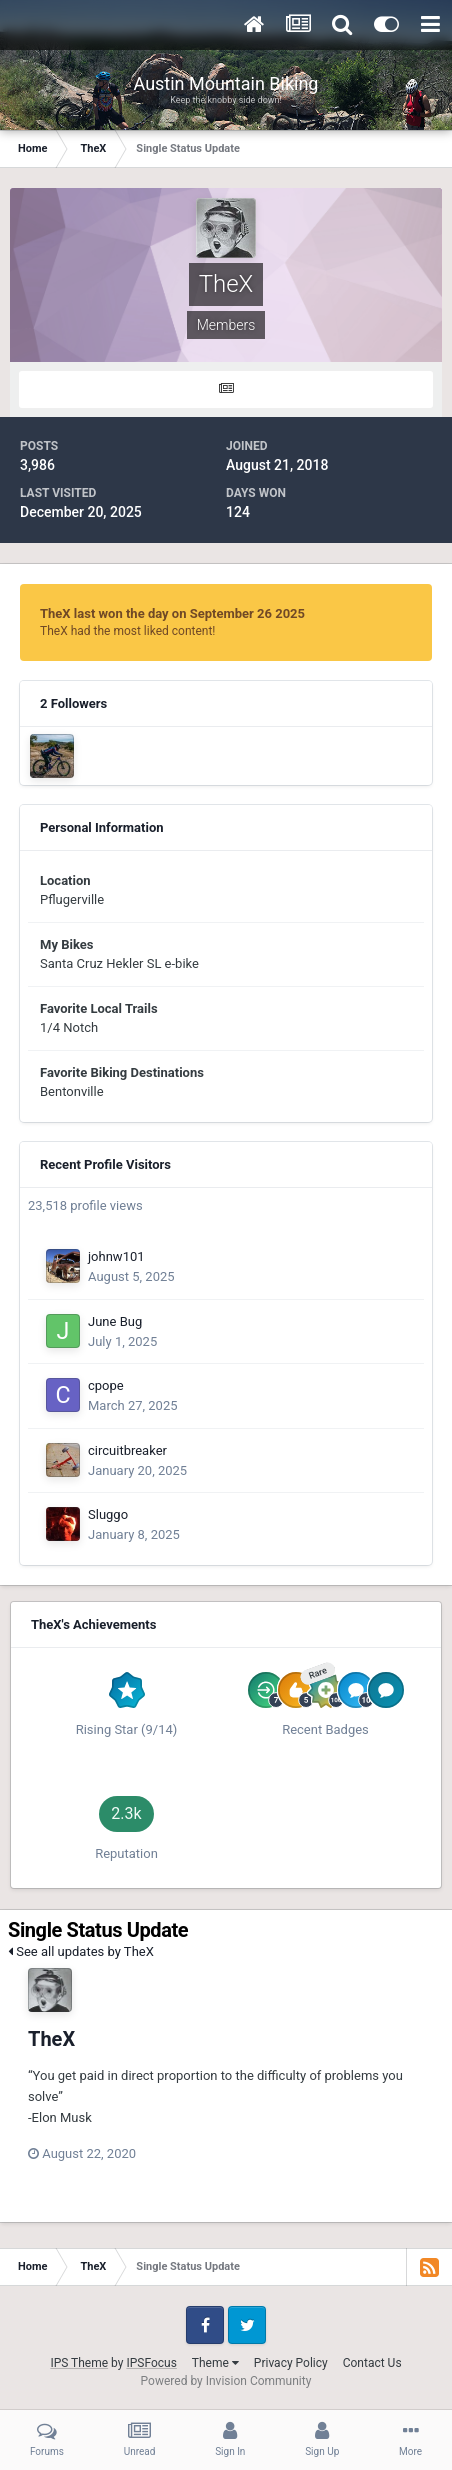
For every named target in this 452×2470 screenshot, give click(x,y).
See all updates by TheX (81, 1951)
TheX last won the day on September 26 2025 (172, 613)
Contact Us (372, 2363)
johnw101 (116, 1256)
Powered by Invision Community (226, 2381)
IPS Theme (79, 2363)
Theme (215, 2363)
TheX (51, 2039)
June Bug (115, 1321)
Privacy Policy (291, 2363)
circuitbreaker (127, 1450)
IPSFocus (151, 2363)
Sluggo (108, 1514)
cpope (106, 1385)
